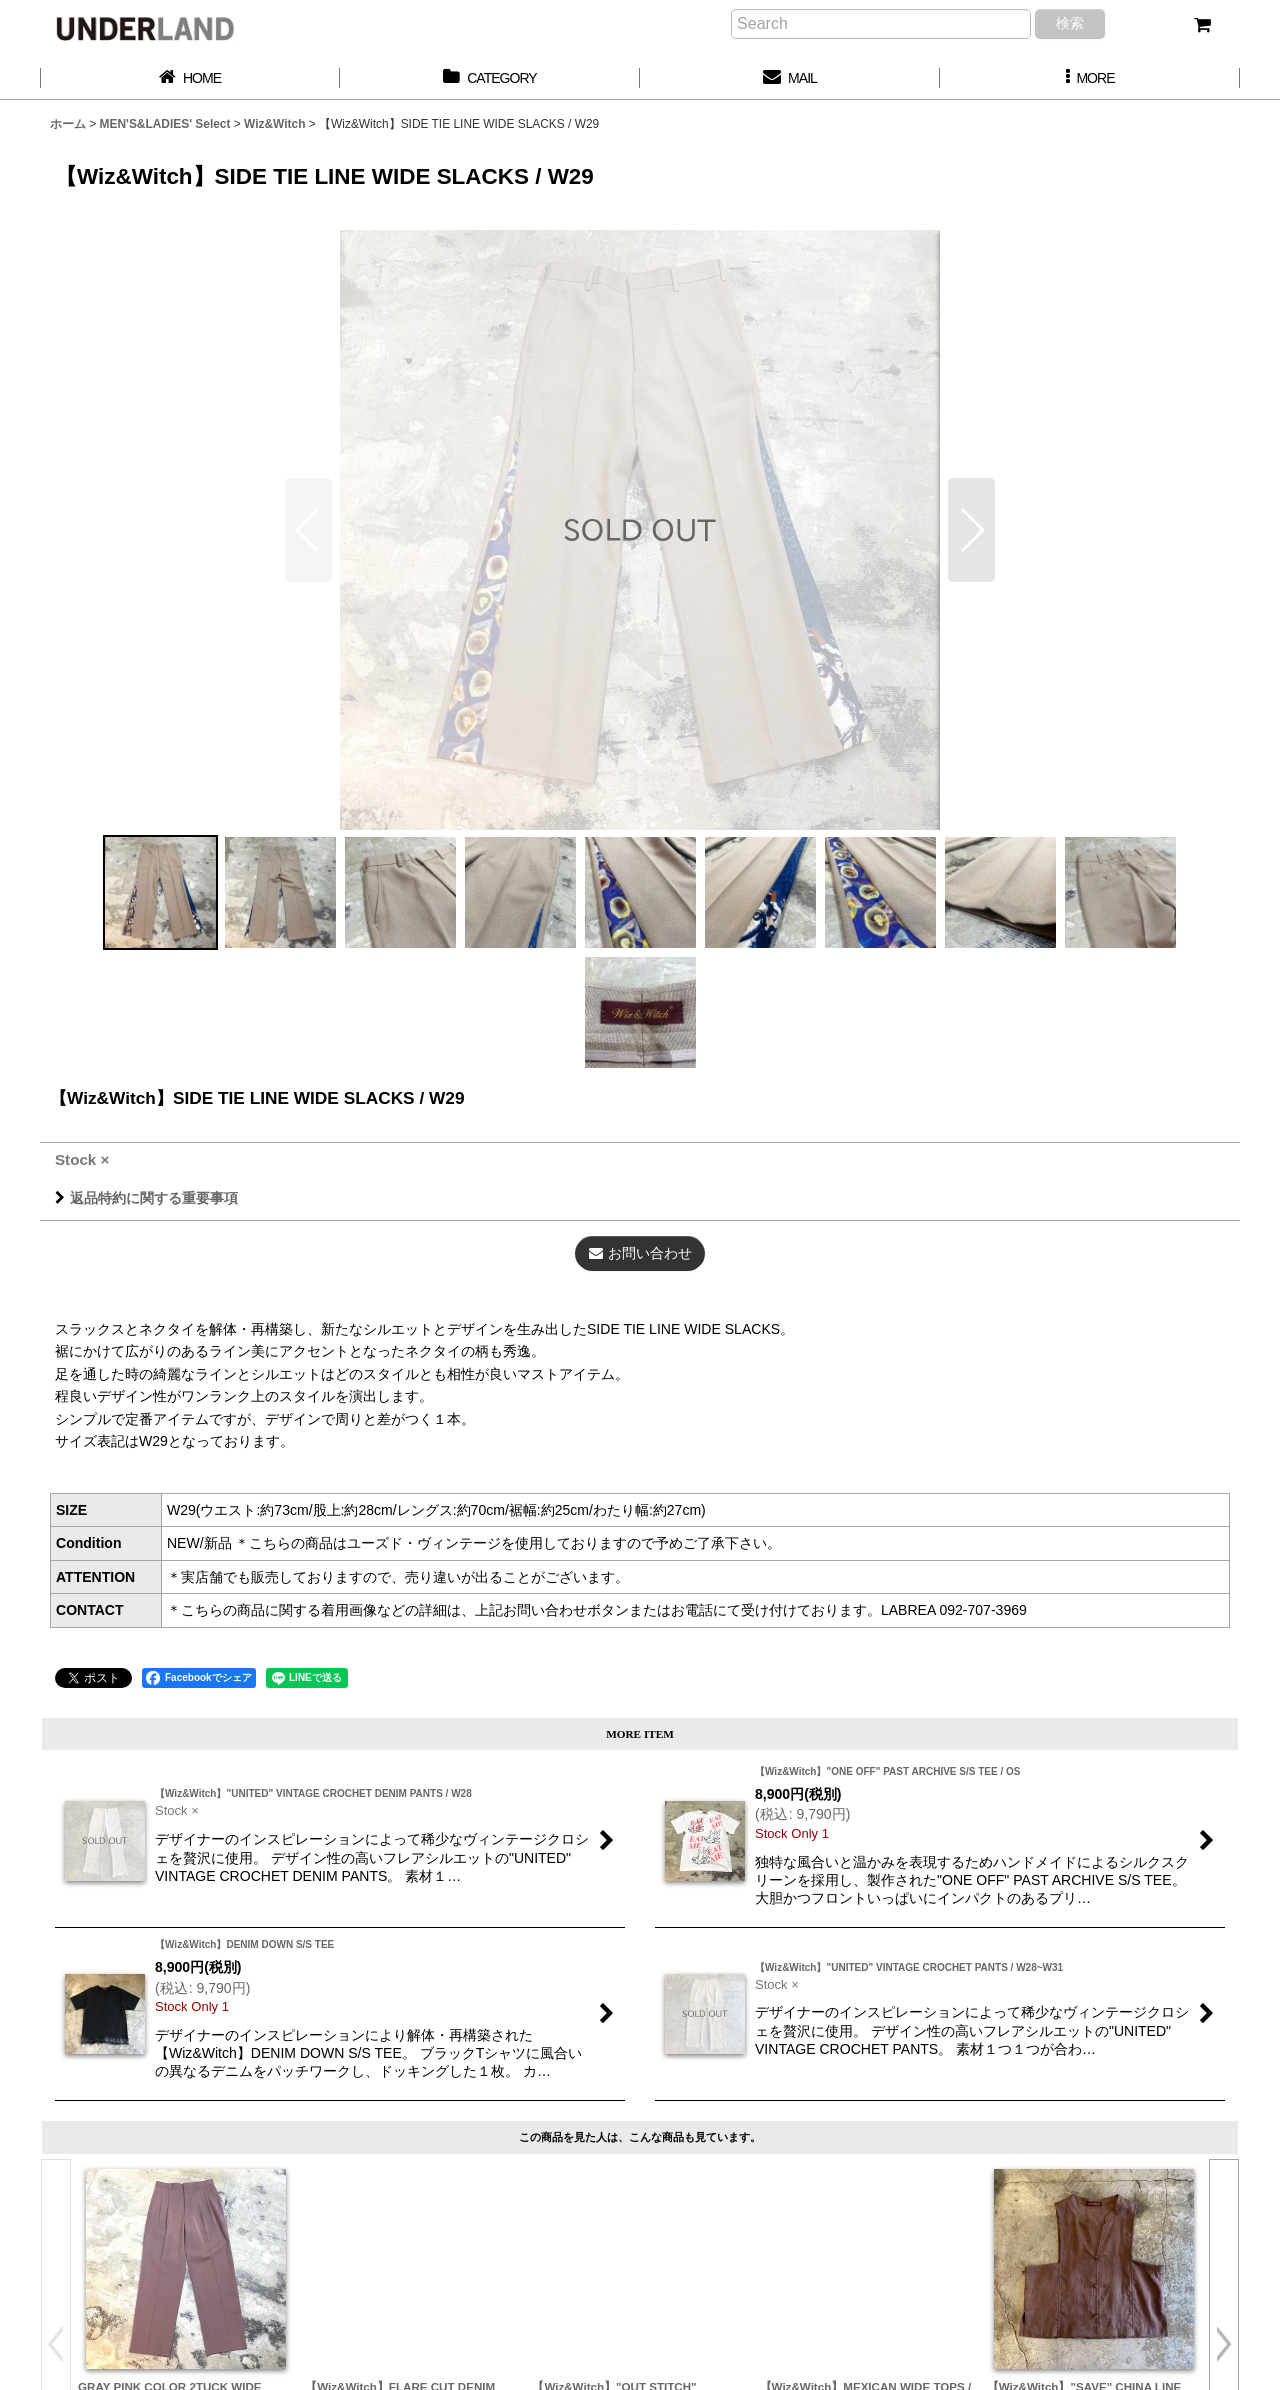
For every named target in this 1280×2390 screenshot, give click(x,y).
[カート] (1202, 25)
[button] (1090, 78)
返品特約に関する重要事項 (146, 1198)
